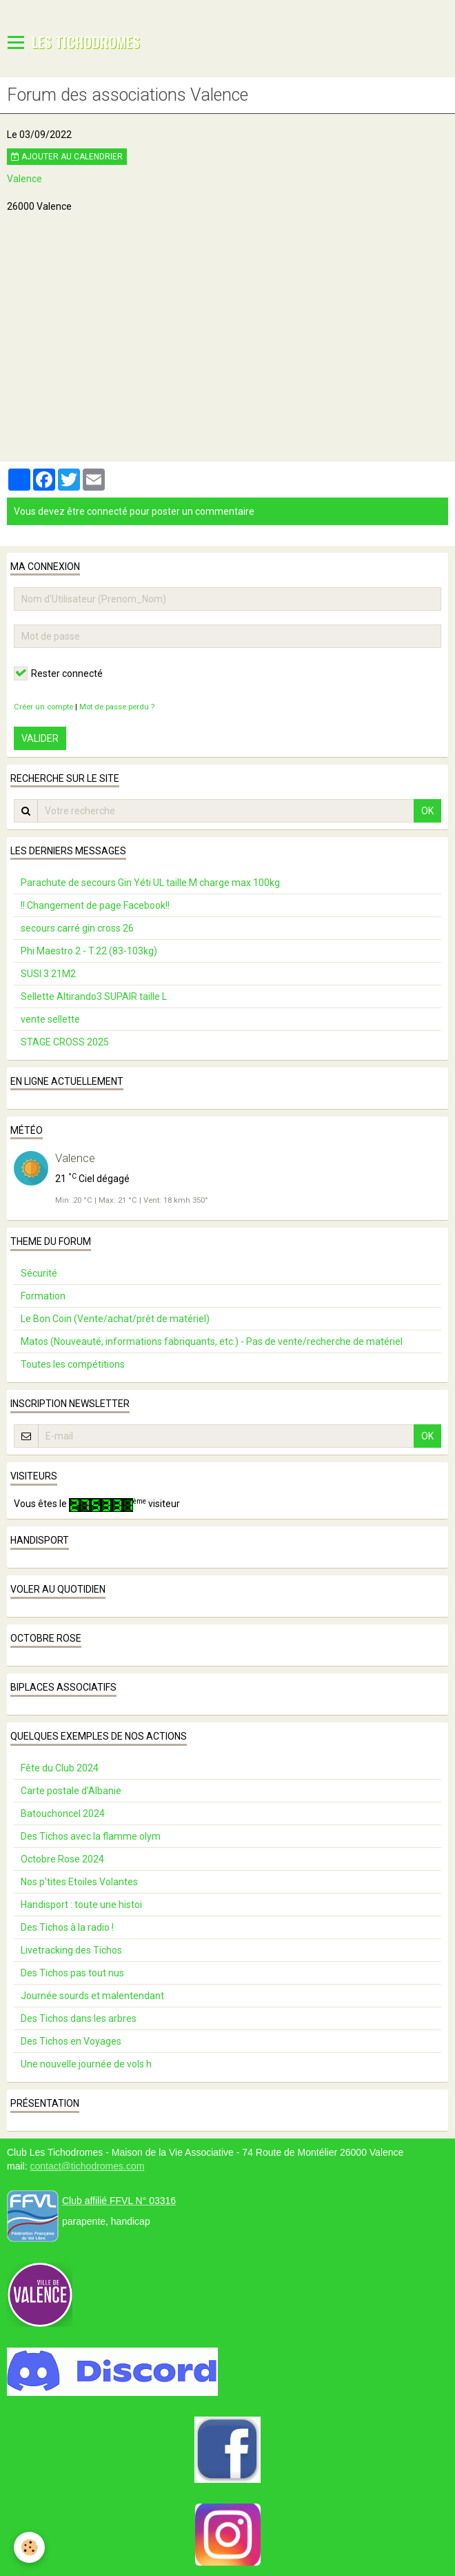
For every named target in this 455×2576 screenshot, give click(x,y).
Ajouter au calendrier (67, 156)
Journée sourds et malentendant (92, 1995)
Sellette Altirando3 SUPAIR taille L (94, 996)
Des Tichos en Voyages (71, 2041)
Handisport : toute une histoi (81, 1904)
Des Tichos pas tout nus (72, 1972)
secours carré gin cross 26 (77, 928)
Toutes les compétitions (73, 1364)
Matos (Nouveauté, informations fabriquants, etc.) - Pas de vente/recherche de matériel (212, 1341)
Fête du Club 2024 (60, 1767)
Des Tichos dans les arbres (78, 2018)
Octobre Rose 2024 (62, 1859)
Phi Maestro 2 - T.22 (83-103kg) (89, 950)
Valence (24, 178)
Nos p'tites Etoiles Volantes (79, 1881)
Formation (43, 1295)
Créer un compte (43, 706)
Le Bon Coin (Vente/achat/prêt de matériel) (115, 1318)
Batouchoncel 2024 (63, 1813)
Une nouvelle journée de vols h (86, 2063)
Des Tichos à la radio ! (67, 1927)
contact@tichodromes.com (87, 2166)
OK (427, 810)
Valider (40, 738)
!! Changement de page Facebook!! (95, 905)
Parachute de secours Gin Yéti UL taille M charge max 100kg (150, 882)
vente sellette (50, 1019)
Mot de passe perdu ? (116, 706)
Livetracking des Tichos (71, 1950)
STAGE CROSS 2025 (65, 1042)
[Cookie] (29, 2547)
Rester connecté (58, 673)
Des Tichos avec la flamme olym (91, 1836)
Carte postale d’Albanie (71, 1790)
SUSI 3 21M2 (48, 973)
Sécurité (39, 1273)
